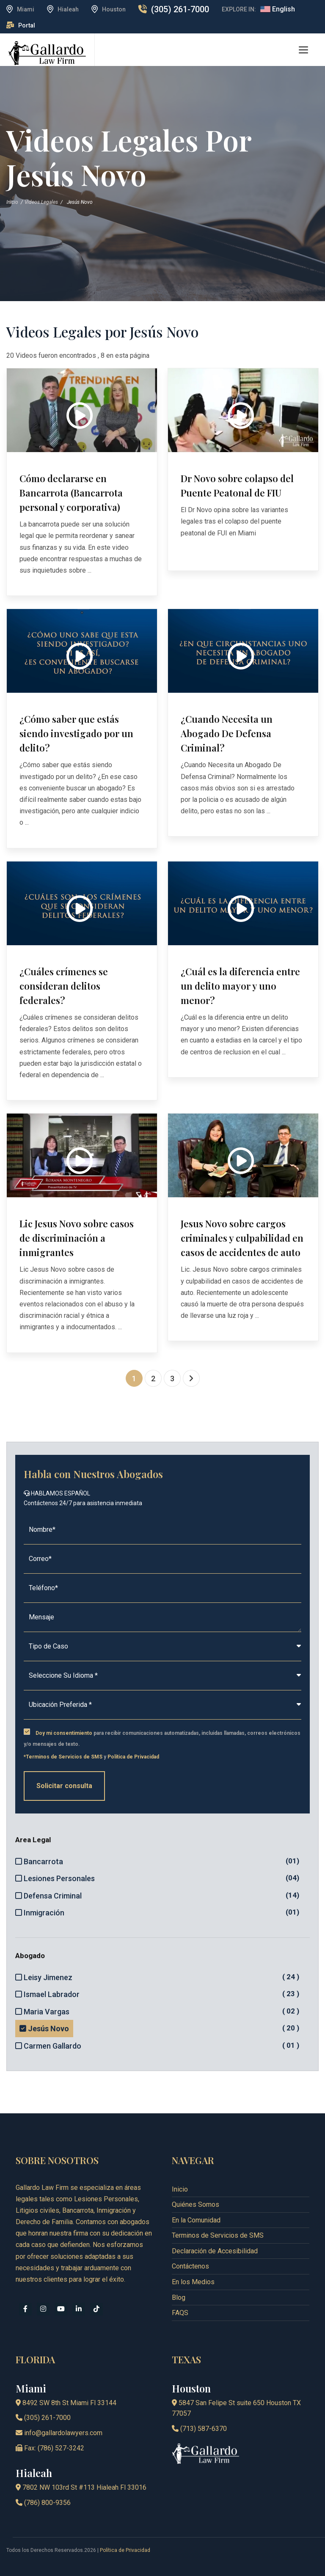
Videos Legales (41, 202)
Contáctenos (190, 2266)
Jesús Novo (46, 2028)
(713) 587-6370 (199, 2429)
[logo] (47, 53)
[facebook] (25, 2309)
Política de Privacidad (133, 1757)
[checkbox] (27, 1731)
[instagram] (43, 2309)
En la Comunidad (196, 2220)
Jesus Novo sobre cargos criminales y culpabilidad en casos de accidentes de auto (242, 1238)
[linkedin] (78, 2309)
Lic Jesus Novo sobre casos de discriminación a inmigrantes (76, 1238)
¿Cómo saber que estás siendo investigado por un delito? (76, 733)
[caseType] (162, 1646)
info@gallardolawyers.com (59, 2433)
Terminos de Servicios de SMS (218, 2235)
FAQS (180, 2313)
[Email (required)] (162, 1559)
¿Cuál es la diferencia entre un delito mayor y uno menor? (240, 986)
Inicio (12, 202)
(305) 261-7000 (180, 9)
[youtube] (61, 2309)
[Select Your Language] (162, 1675)
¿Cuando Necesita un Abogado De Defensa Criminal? (227, 733)
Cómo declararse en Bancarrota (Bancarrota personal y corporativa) (71, 492)
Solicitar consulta (64, 1786)
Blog (178, 2297)
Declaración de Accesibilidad (215, 2251)
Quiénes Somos (195, 2204)
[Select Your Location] (162, 1705)
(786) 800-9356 (43, 2503)
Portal (26, 25)
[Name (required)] (162, 1530)
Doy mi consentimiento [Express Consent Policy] (64, 1733)
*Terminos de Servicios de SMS (63, 1757)
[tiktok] (96, 2309)
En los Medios (193, 2282)
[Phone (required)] (162, 1588)
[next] (191, 1378)
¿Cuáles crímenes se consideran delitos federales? (63, 986)
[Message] (162, 1617)
